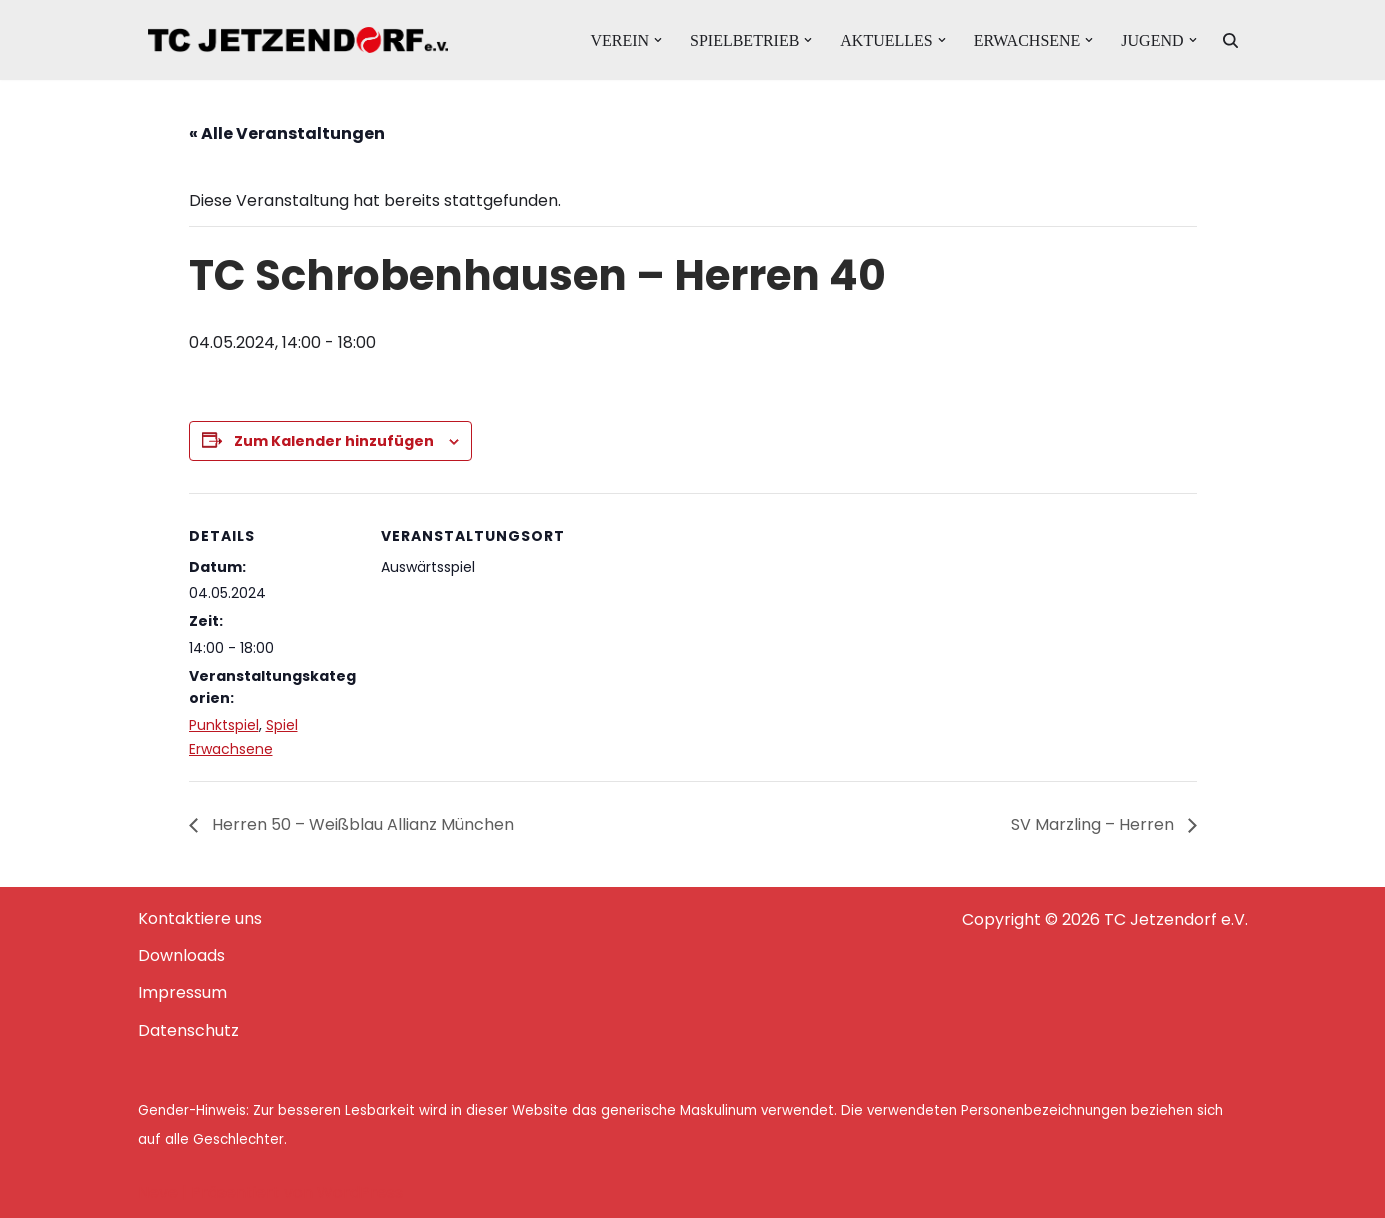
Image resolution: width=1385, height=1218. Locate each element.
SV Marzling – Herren (1094, 824)
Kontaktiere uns (200, 918)
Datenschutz (188, 1030)
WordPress (360, 1192)
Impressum (182, 992)
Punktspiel (224, 725)
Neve (158, 1192)
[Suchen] (1230, 40)
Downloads (181, 955)
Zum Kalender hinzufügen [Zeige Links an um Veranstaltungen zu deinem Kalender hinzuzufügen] (334, 441)
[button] (658, 40)
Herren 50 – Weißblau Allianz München (361, 824)
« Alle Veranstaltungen (287, 133)
